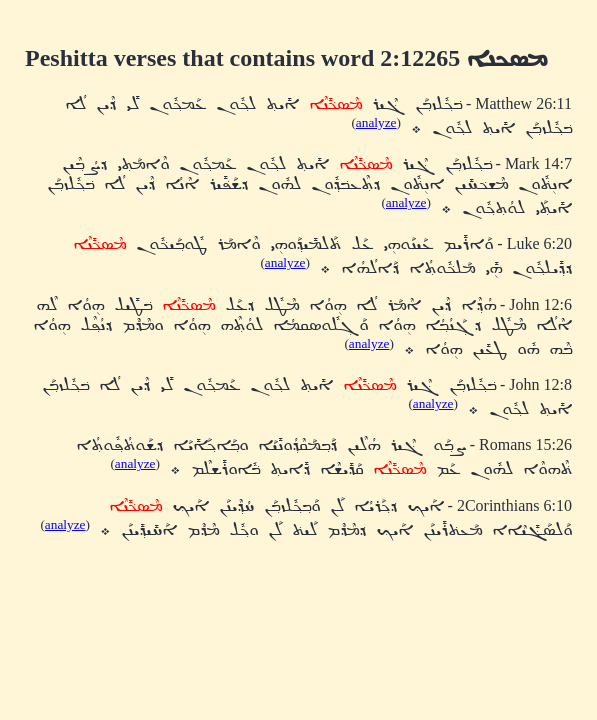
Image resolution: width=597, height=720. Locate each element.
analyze (376, 122)
